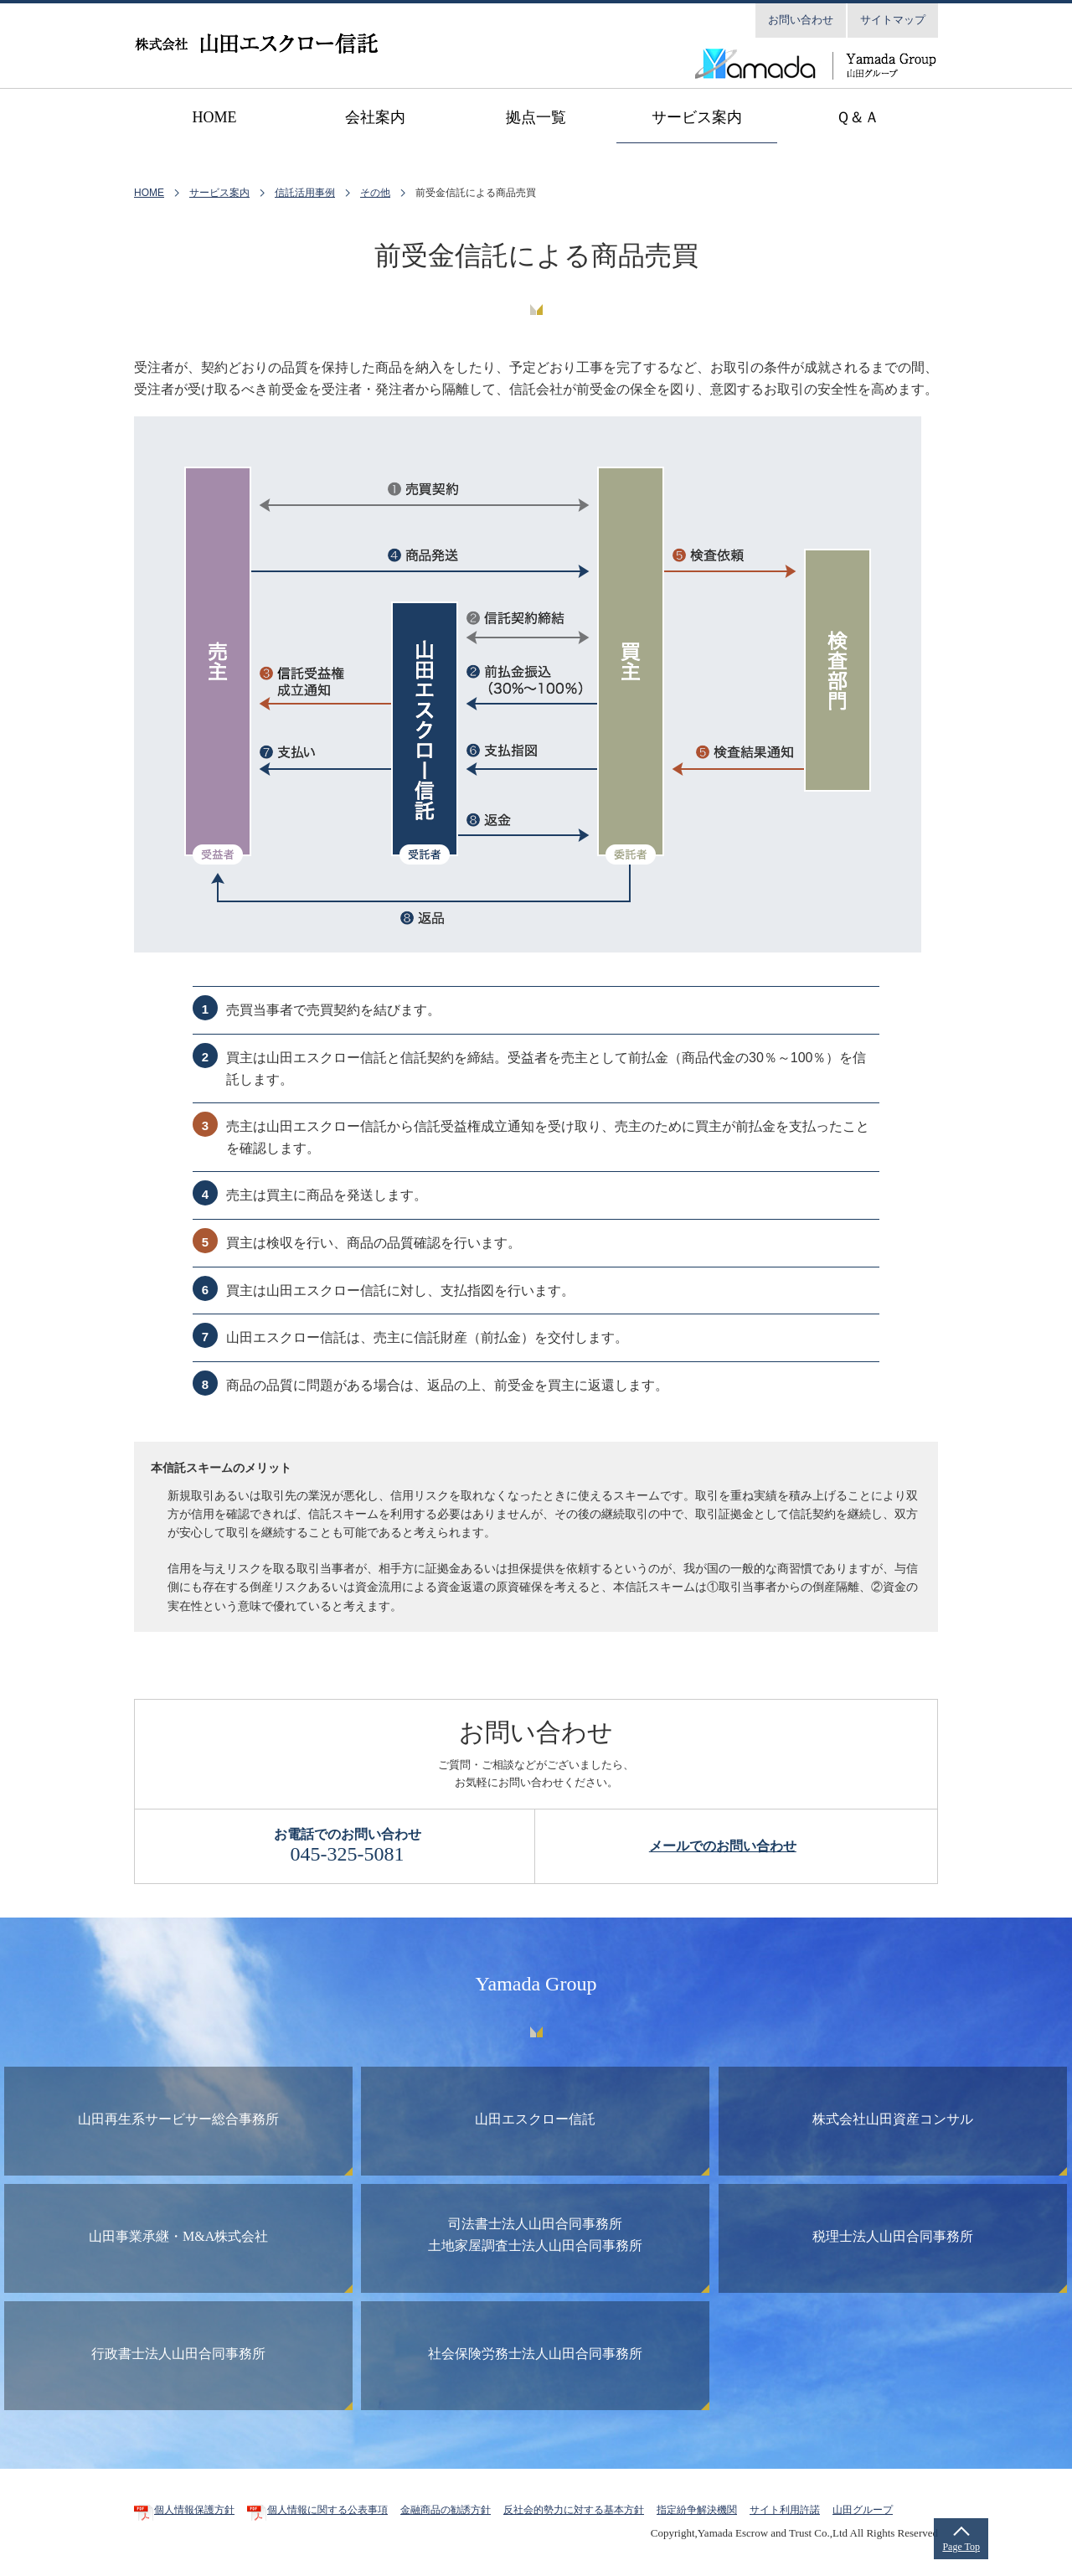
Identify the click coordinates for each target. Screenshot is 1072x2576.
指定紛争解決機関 (697, 2510)
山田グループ (862, 2510)
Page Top (961, 2547)
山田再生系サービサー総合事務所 (178, 2119)
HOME (149, 193)
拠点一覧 (536, 117)
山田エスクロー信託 (535, 2119)
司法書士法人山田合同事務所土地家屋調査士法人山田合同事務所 (535, 2235)
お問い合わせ (800, 19)
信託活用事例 (305, 193)
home (215, 117)
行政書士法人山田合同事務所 (178, 2353)
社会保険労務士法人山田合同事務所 (535, 2353)
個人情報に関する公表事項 (327, 2510)
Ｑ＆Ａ (857, 117)
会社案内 (375, 117)
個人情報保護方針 (194, 2510)
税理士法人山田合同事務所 (892, 2236)
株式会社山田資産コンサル (892, 2119)
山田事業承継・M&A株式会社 (178, 2236)
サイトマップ (892, 19)
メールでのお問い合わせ (722, 1846)
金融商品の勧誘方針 (445, 2510)
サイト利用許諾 (785, 2510)
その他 (375, 193)
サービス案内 (697, 117)
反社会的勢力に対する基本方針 (573, 2510)
